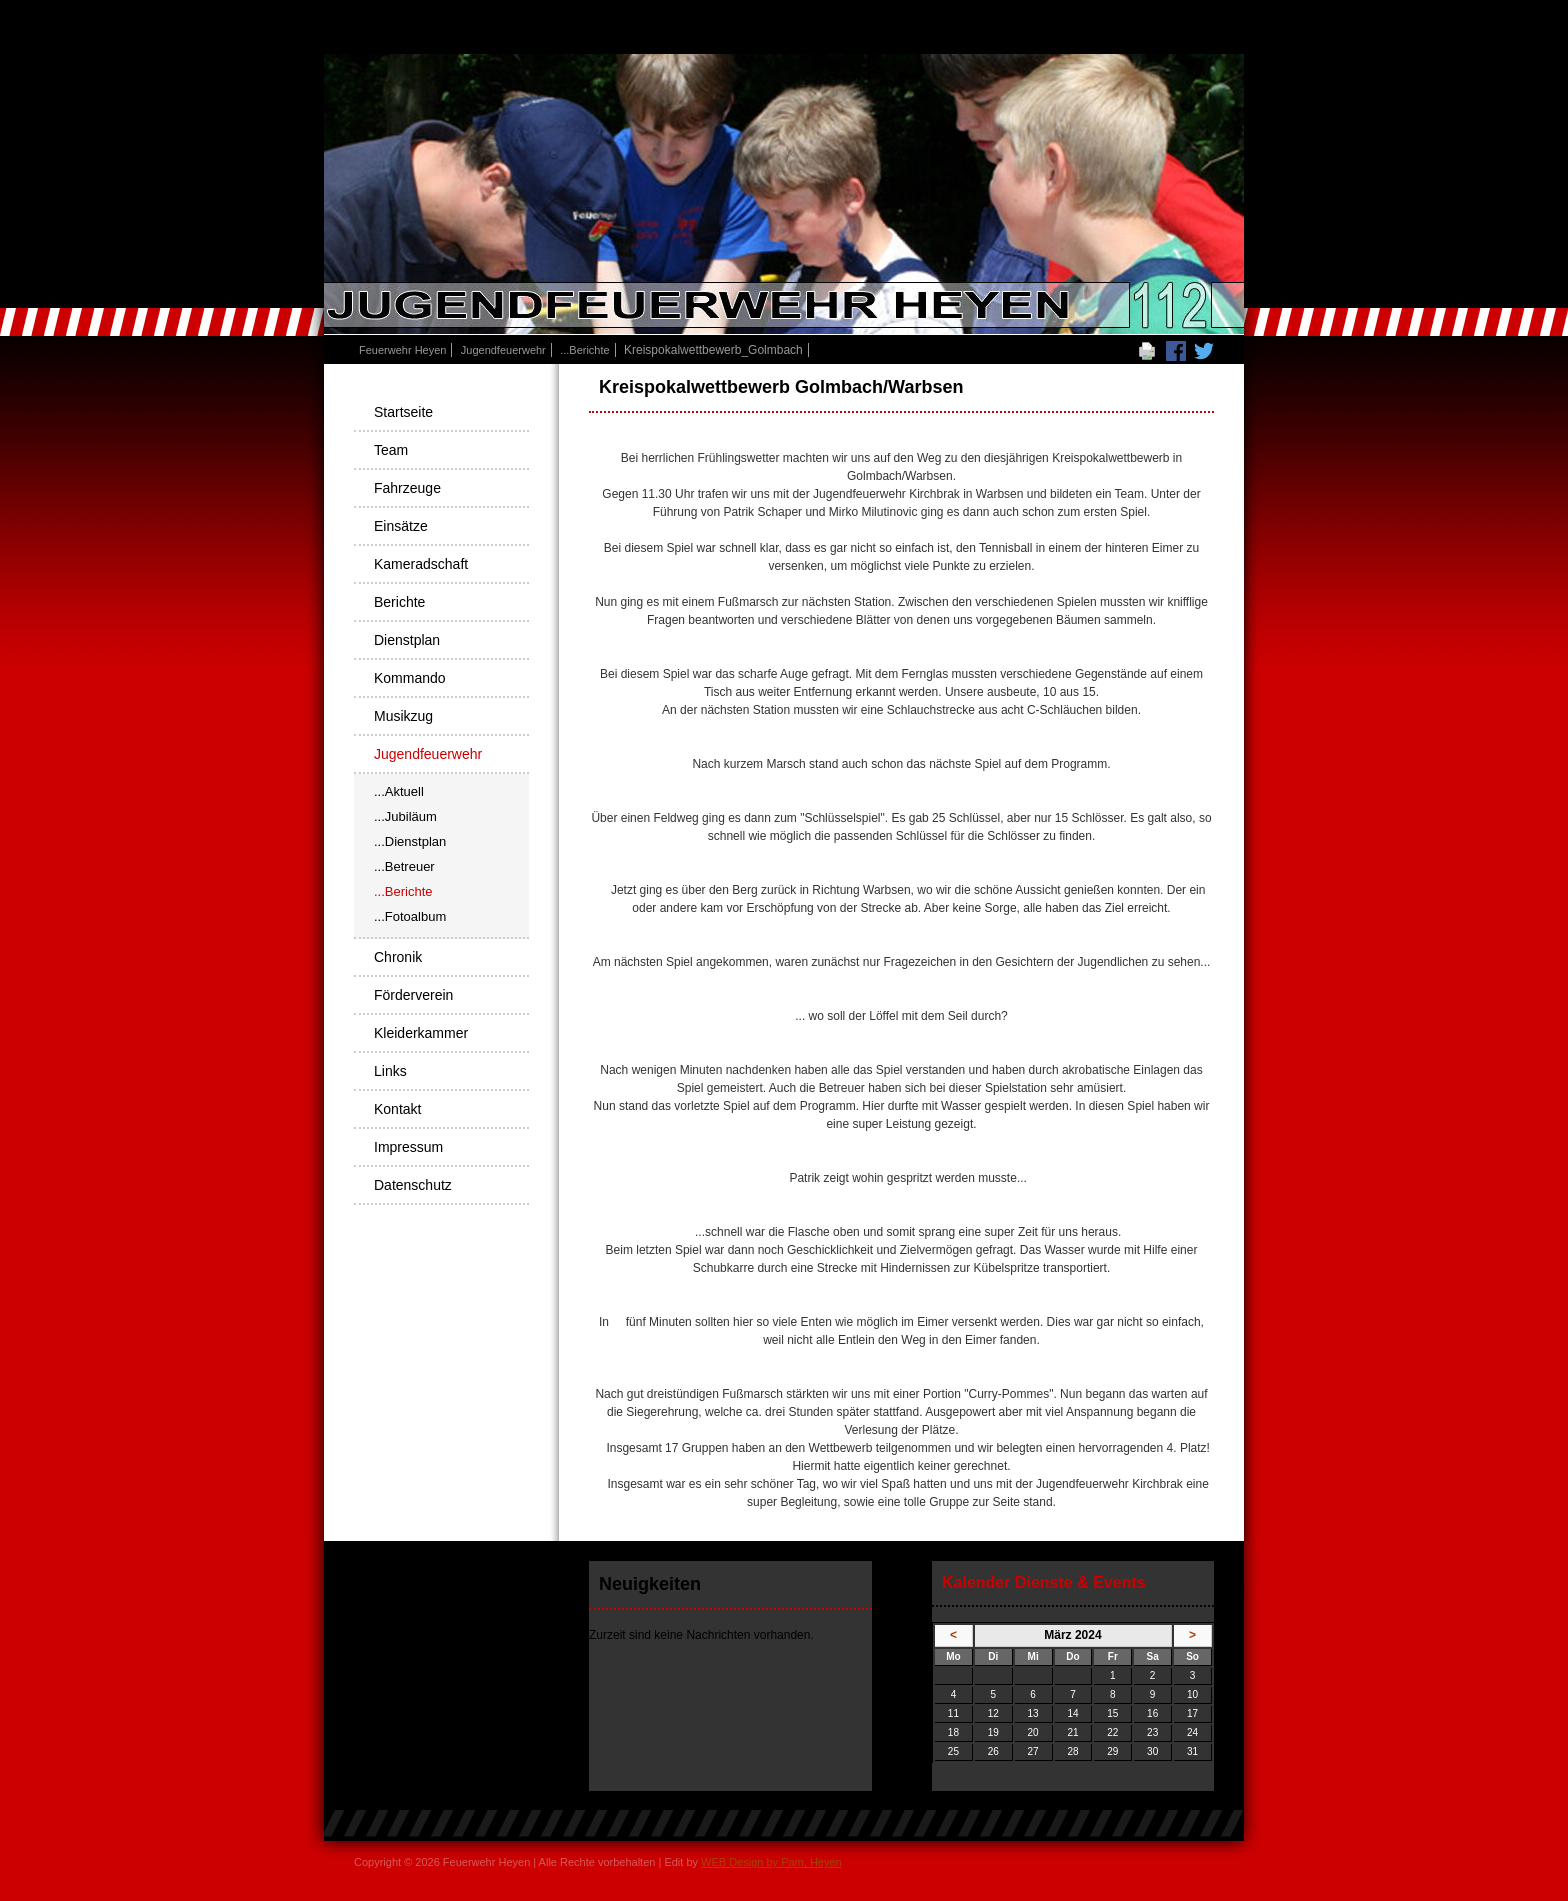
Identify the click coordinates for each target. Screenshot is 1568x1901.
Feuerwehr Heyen (402, 350)
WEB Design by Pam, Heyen (771, 1862)
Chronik (398, 957)
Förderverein (413, 995)
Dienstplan (407, 640)
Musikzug (403, 716)
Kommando (410, 678)
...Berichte (585, 350)
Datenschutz (413, 1185)
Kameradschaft (421, 564)
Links (390, 1071)
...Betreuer (404, 866)
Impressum (408, 1147)
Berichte (399, 602)
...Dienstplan (410, 841)
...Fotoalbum (410, 916)
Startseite (403, 412)
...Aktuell (399, 791)
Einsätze (401, 526)
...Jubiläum (405, 816)
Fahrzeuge (407, 488)
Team (391, 450)
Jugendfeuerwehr (503, 350)
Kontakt (397, 1109)
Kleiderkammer (421, 1033)
